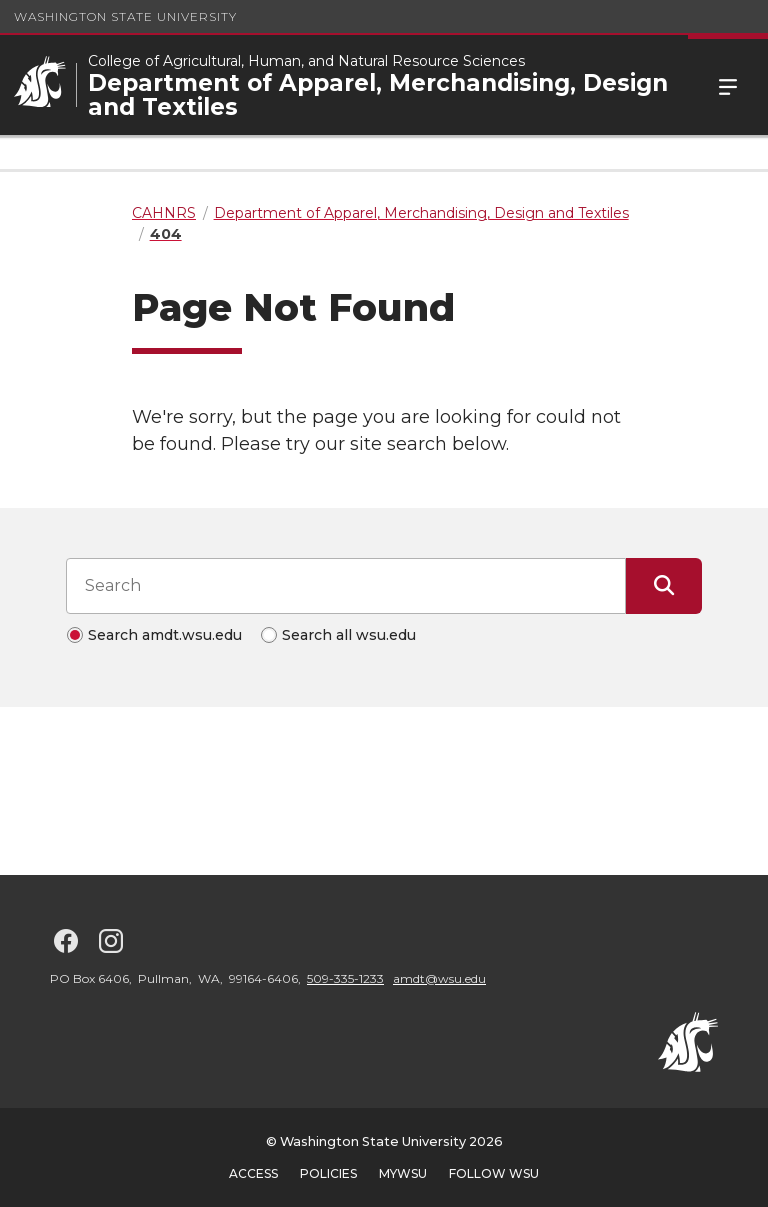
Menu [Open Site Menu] (728, 85)
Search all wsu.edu (349, 635)
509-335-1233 (345, 978)
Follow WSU (494, 1173)
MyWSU (403, 1173)
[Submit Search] (664, 586)
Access (253, 1173)
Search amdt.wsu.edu (165, 635)
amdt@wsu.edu (439, 978)
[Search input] (346, 586)
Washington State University (125, 16)
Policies (328, 1173)
